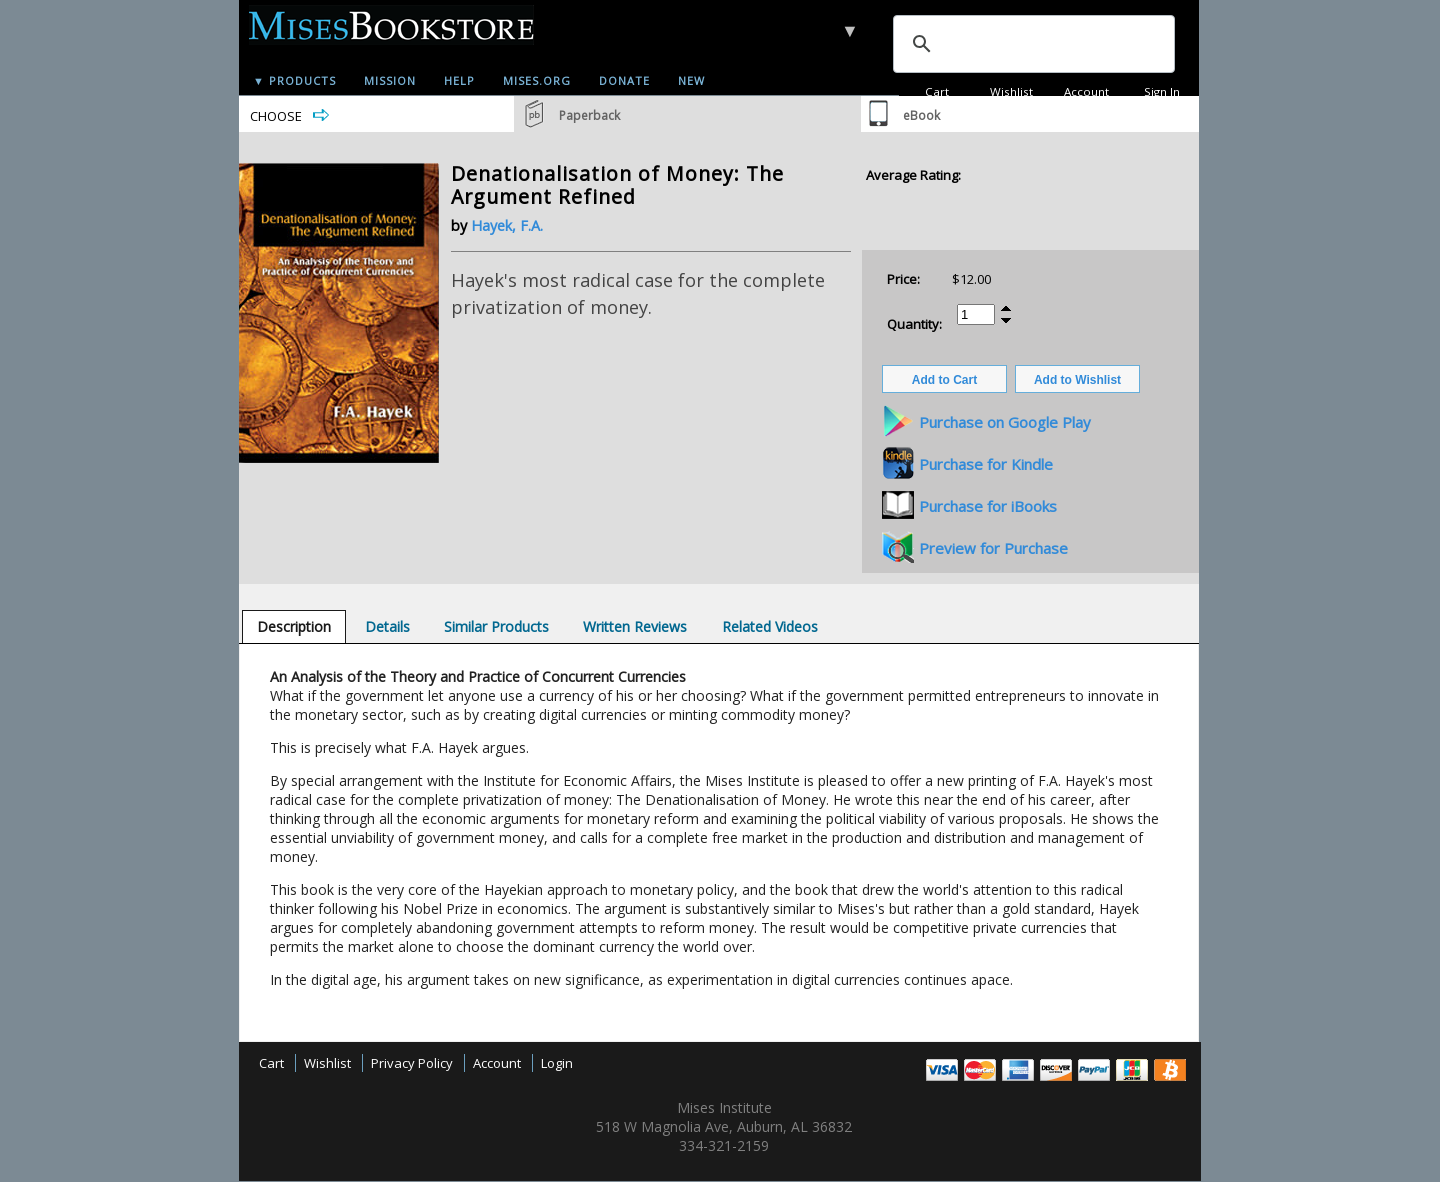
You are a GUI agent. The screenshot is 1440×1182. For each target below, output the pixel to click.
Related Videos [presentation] (770, 626)
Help (459, 80)
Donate (624, 80)
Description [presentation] (294, 626)
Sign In (1162, 91)
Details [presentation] (387, 626)
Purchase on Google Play (1005, 422)
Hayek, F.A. (507, 225)
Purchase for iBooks (988, 506)
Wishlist (1011, 91)
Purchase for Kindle (986, 464)
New (691, 80)
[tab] (294, 626)
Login (557, 1063)
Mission (390, 80)
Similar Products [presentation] (496, 626)
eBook (921, 115)
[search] (1032, 44)
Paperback (589, 115)
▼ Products (294, 80)
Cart (937, 91)
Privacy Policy (412, 1063)
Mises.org (537, 80)
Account (1086, 91)
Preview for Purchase (993, 548)
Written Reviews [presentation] (635, 626)
